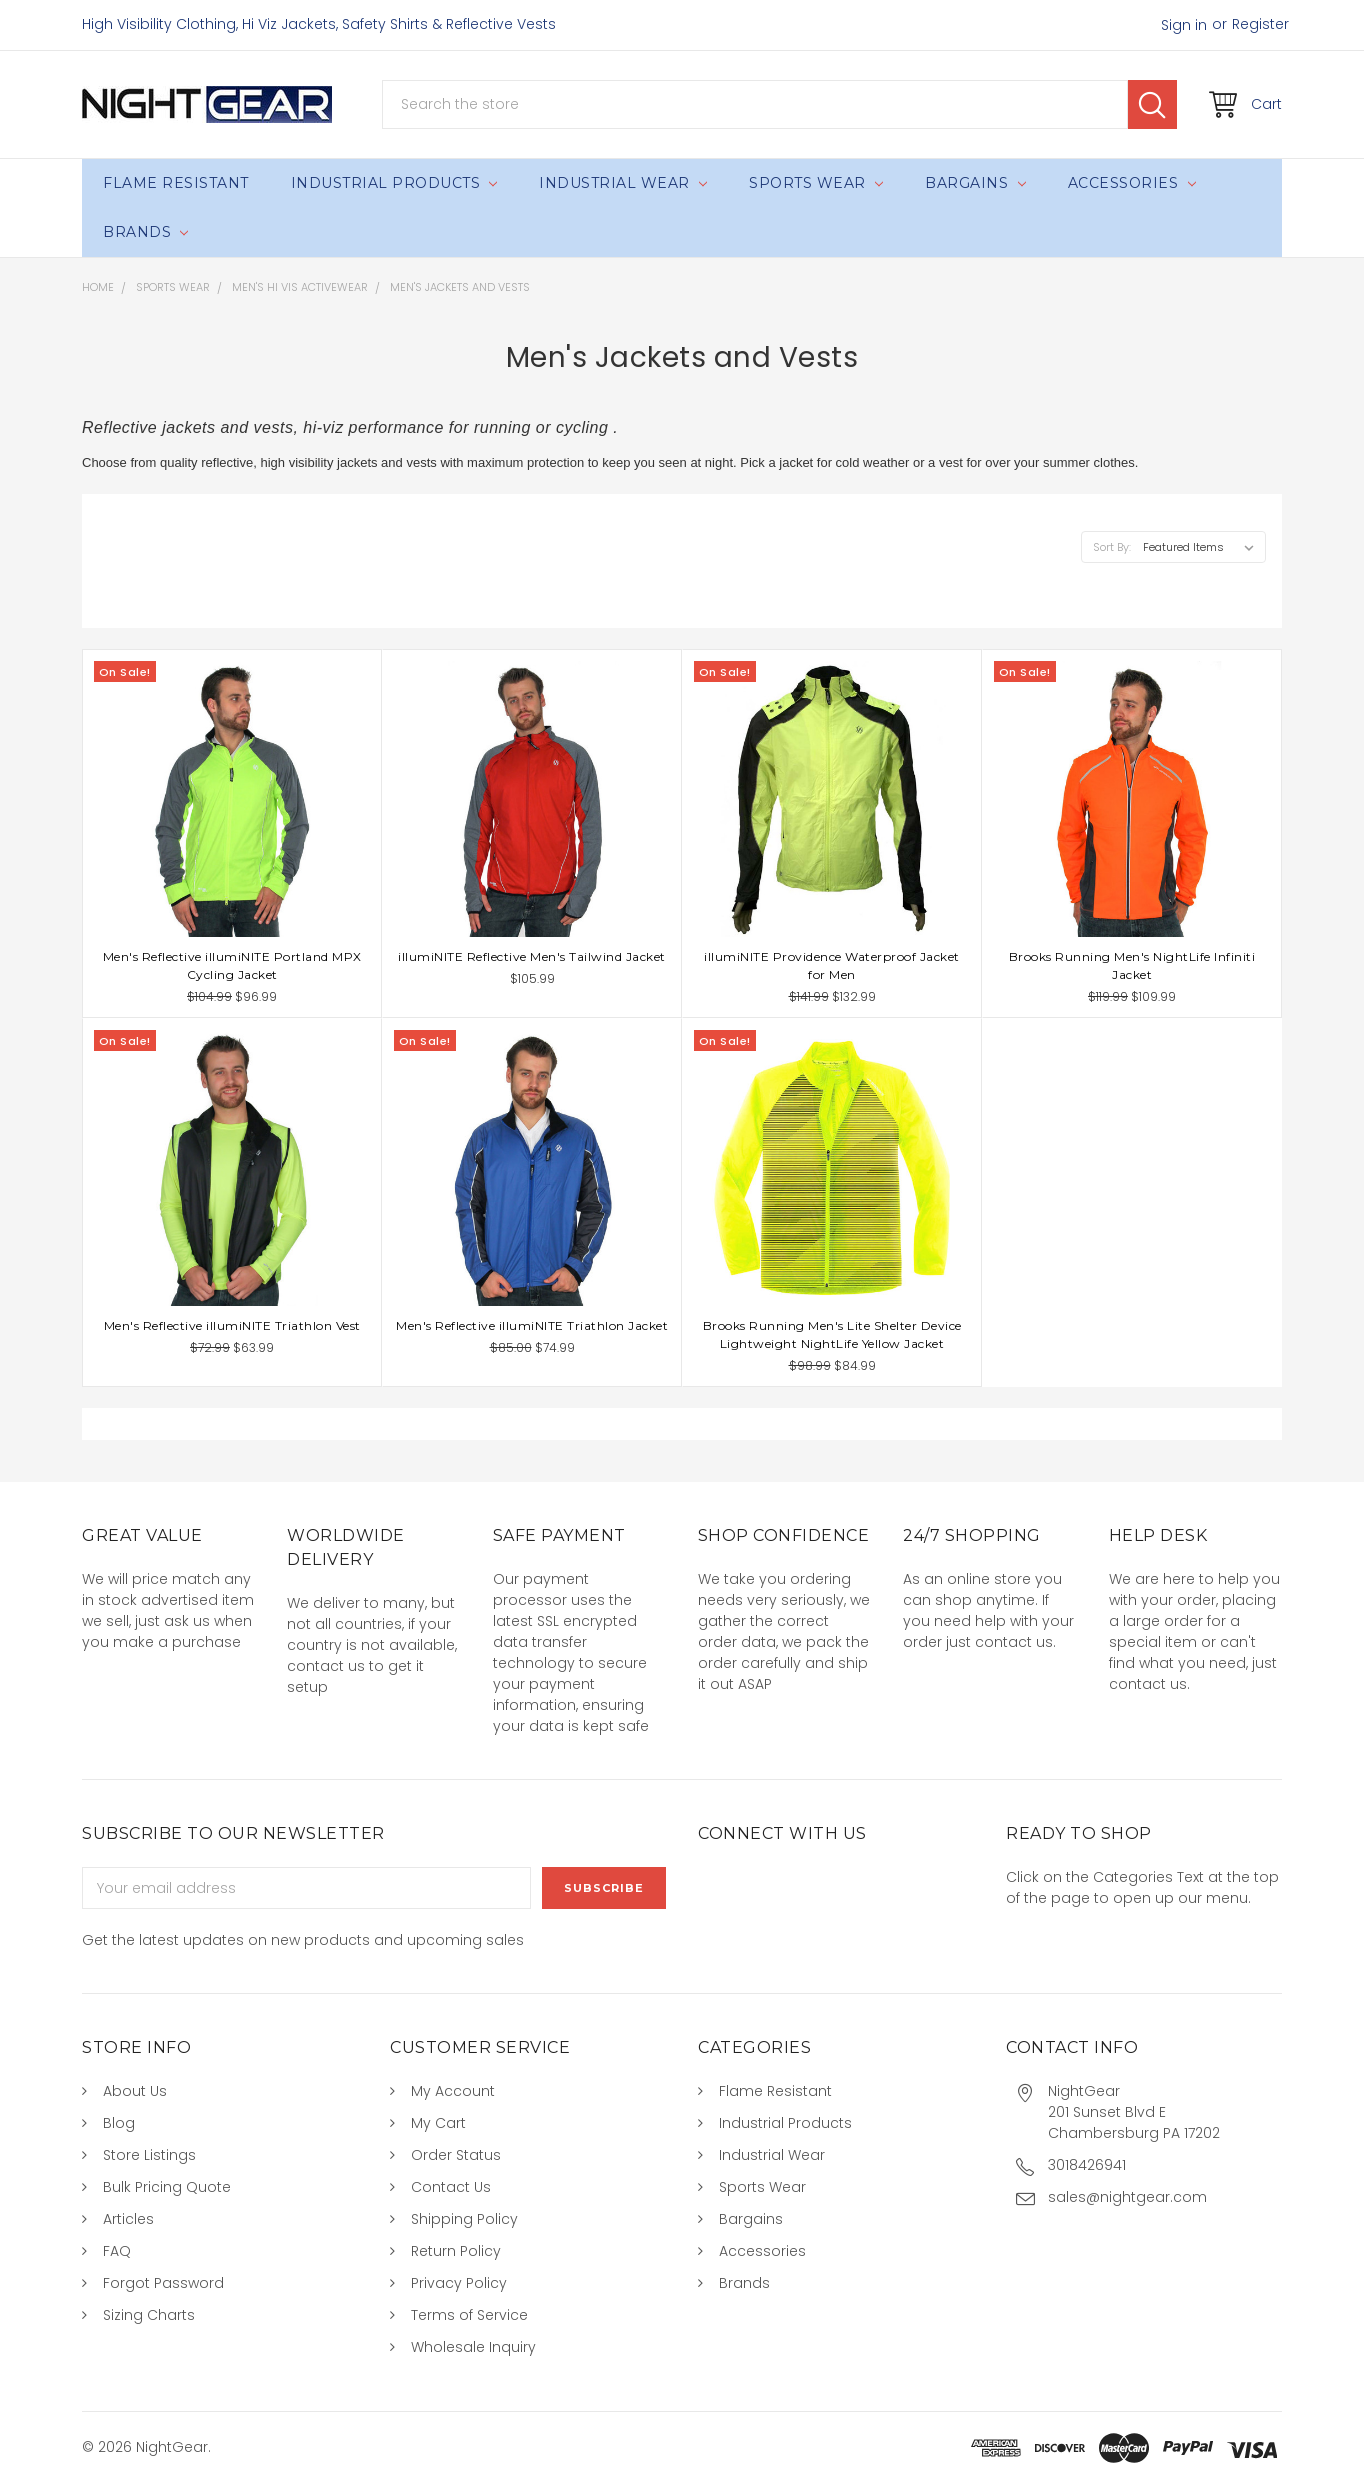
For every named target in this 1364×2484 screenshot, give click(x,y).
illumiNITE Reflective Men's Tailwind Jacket (532, 956)
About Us (135, 2091)
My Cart (438, 2123)
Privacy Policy (459, 2283)
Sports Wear (816, 183)
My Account (453, 2091)
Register (1260, 24)
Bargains (975, 183)
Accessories (1132, 183)
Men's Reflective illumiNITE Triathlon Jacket (532, 1325)
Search (1152, 104)
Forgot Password (163, 2283)
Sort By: (1112, 547)
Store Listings (149, 2155)
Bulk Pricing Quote (167, 2187)
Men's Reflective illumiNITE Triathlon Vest (232, 1325)
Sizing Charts (149, 2315)
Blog (119, 2123)
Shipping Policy (464, 2219)
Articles (128, 2219)
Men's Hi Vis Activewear (300, 287)
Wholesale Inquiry (473, 2347)
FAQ (117, 2251)
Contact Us (451, 2187)
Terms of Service (469, 2315)
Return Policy (456, 2251)
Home (98, 287)
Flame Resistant (176, 183)
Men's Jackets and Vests (460, 287)
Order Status (456, 2155)
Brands (145, 232)
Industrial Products (394, 183)
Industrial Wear (623, 183)
